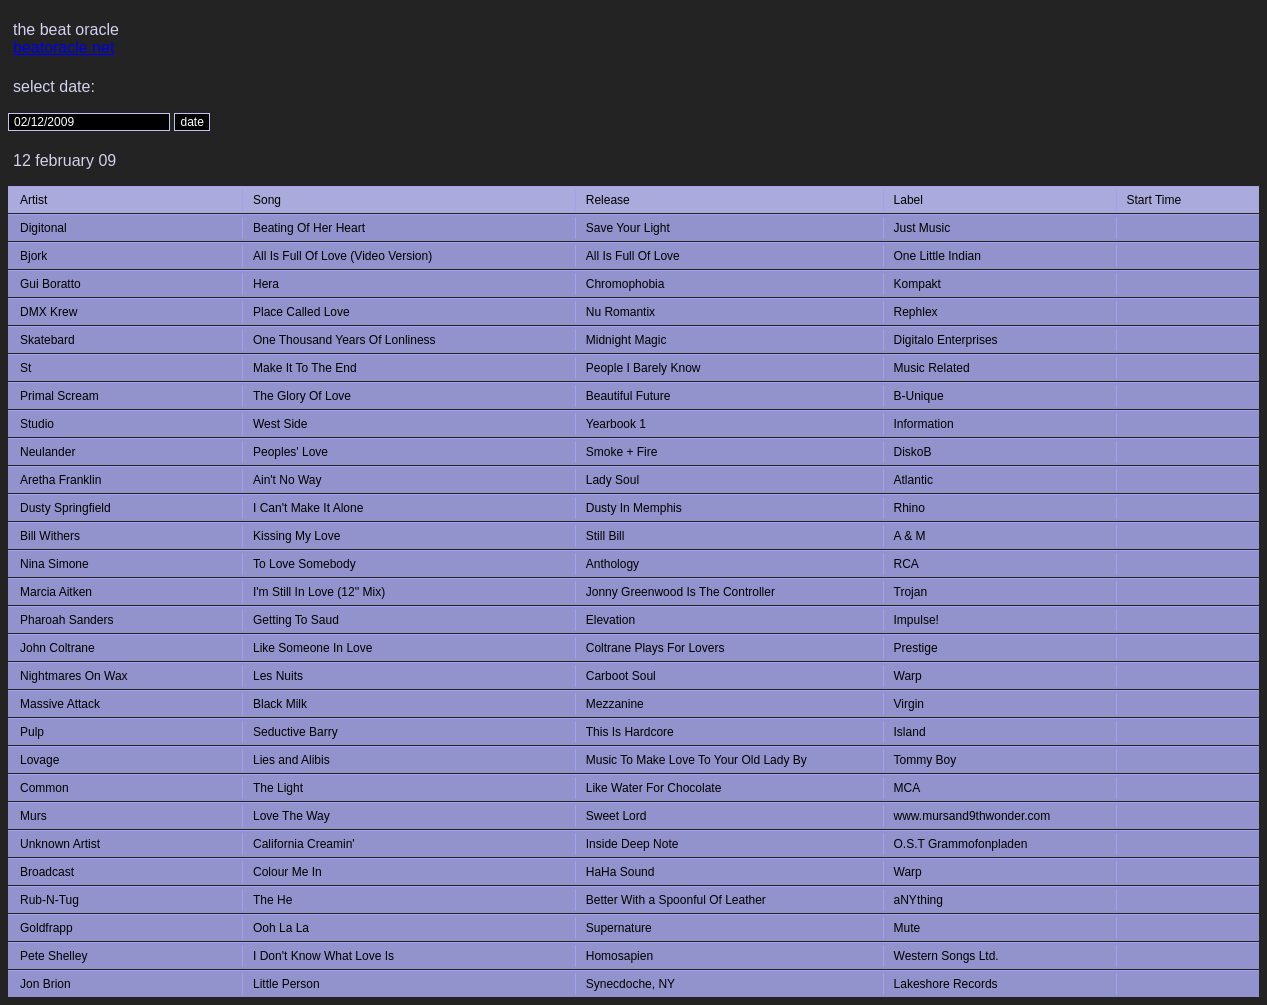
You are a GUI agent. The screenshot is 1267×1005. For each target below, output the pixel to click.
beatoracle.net (63, 47)
